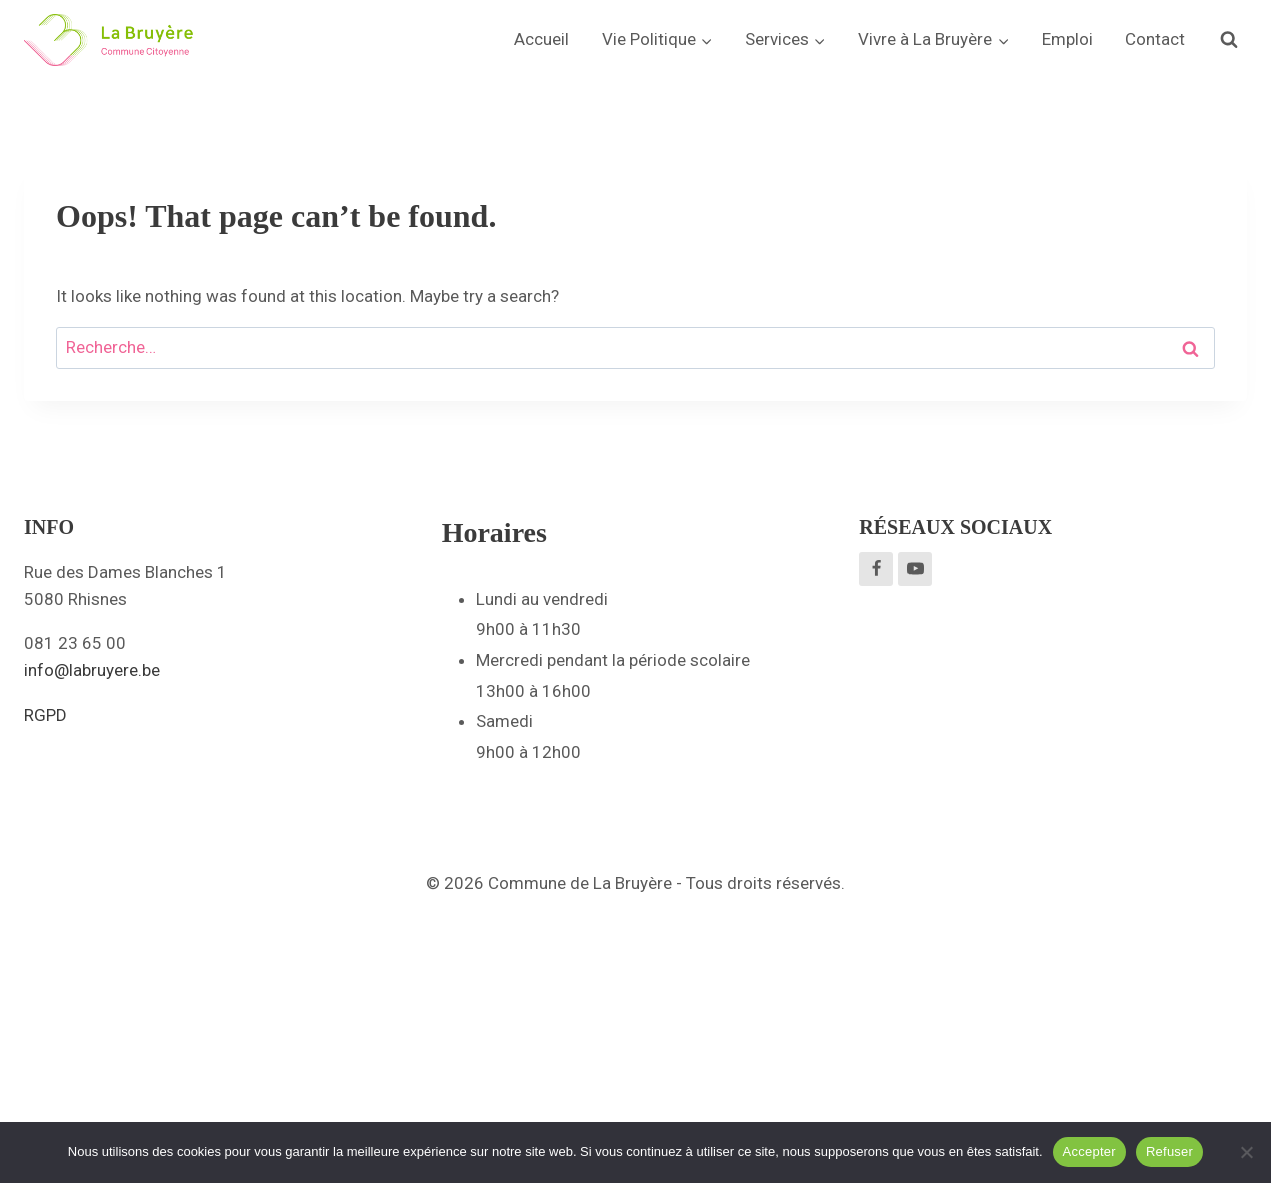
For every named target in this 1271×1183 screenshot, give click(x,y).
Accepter (1089, 1151)
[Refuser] (1246, 1152)
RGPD (45, 715)
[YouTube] (915, 569)
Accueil (541, 39)
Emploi (1067, 39)
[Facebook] (876, 569)
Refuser (1169, 1151)
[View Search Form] (1229, 40)
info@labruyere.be (92, 670)
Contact (1155, 39)
